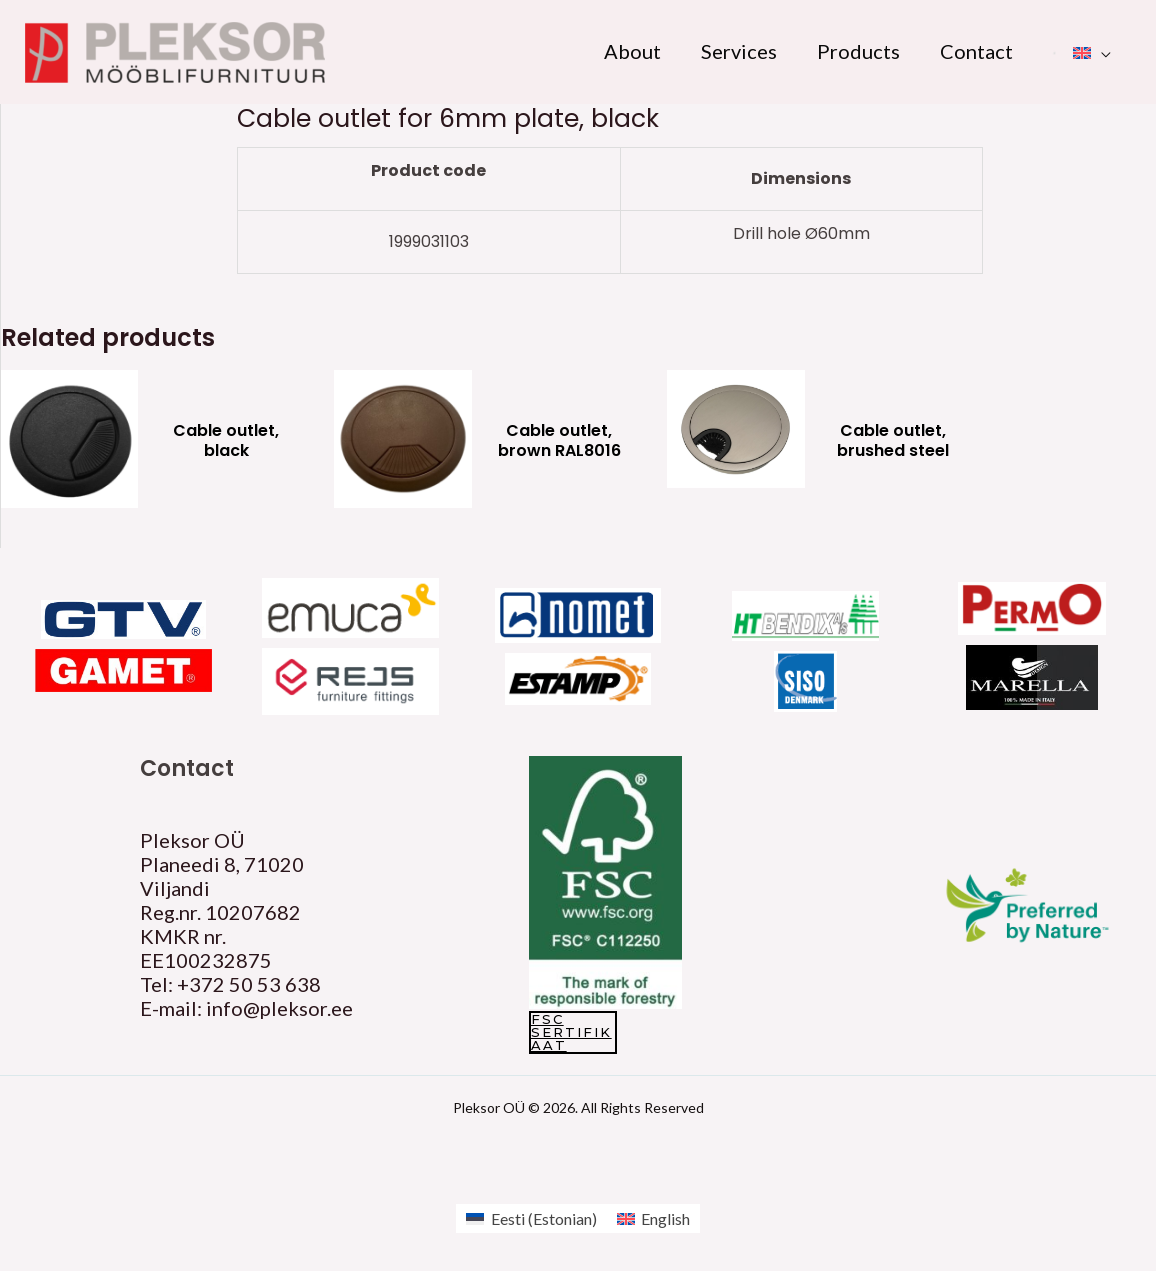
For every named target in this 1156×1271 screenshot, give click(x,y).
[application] (1101, 51)
